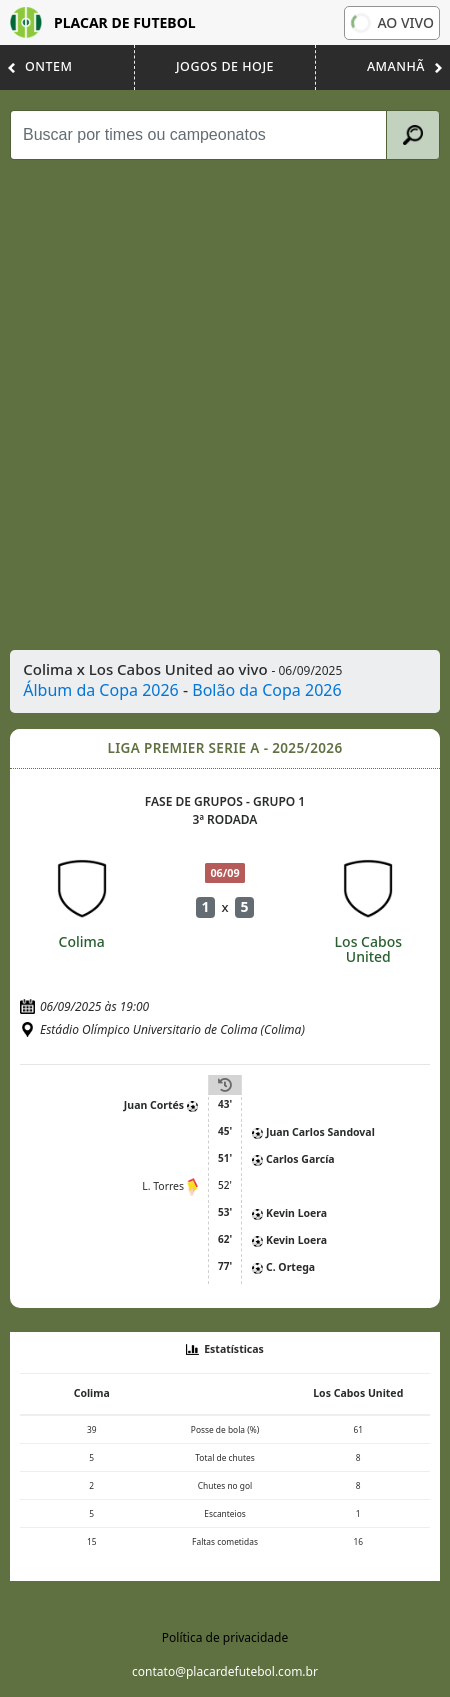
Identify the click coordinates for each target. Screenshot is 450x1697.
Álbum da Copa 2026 (101, 690)
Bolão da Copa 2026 (266, 690)
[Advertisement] (225, 405)
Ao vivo (392, 22)
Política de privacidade (225, 1637)
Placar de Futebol (103, 22)
